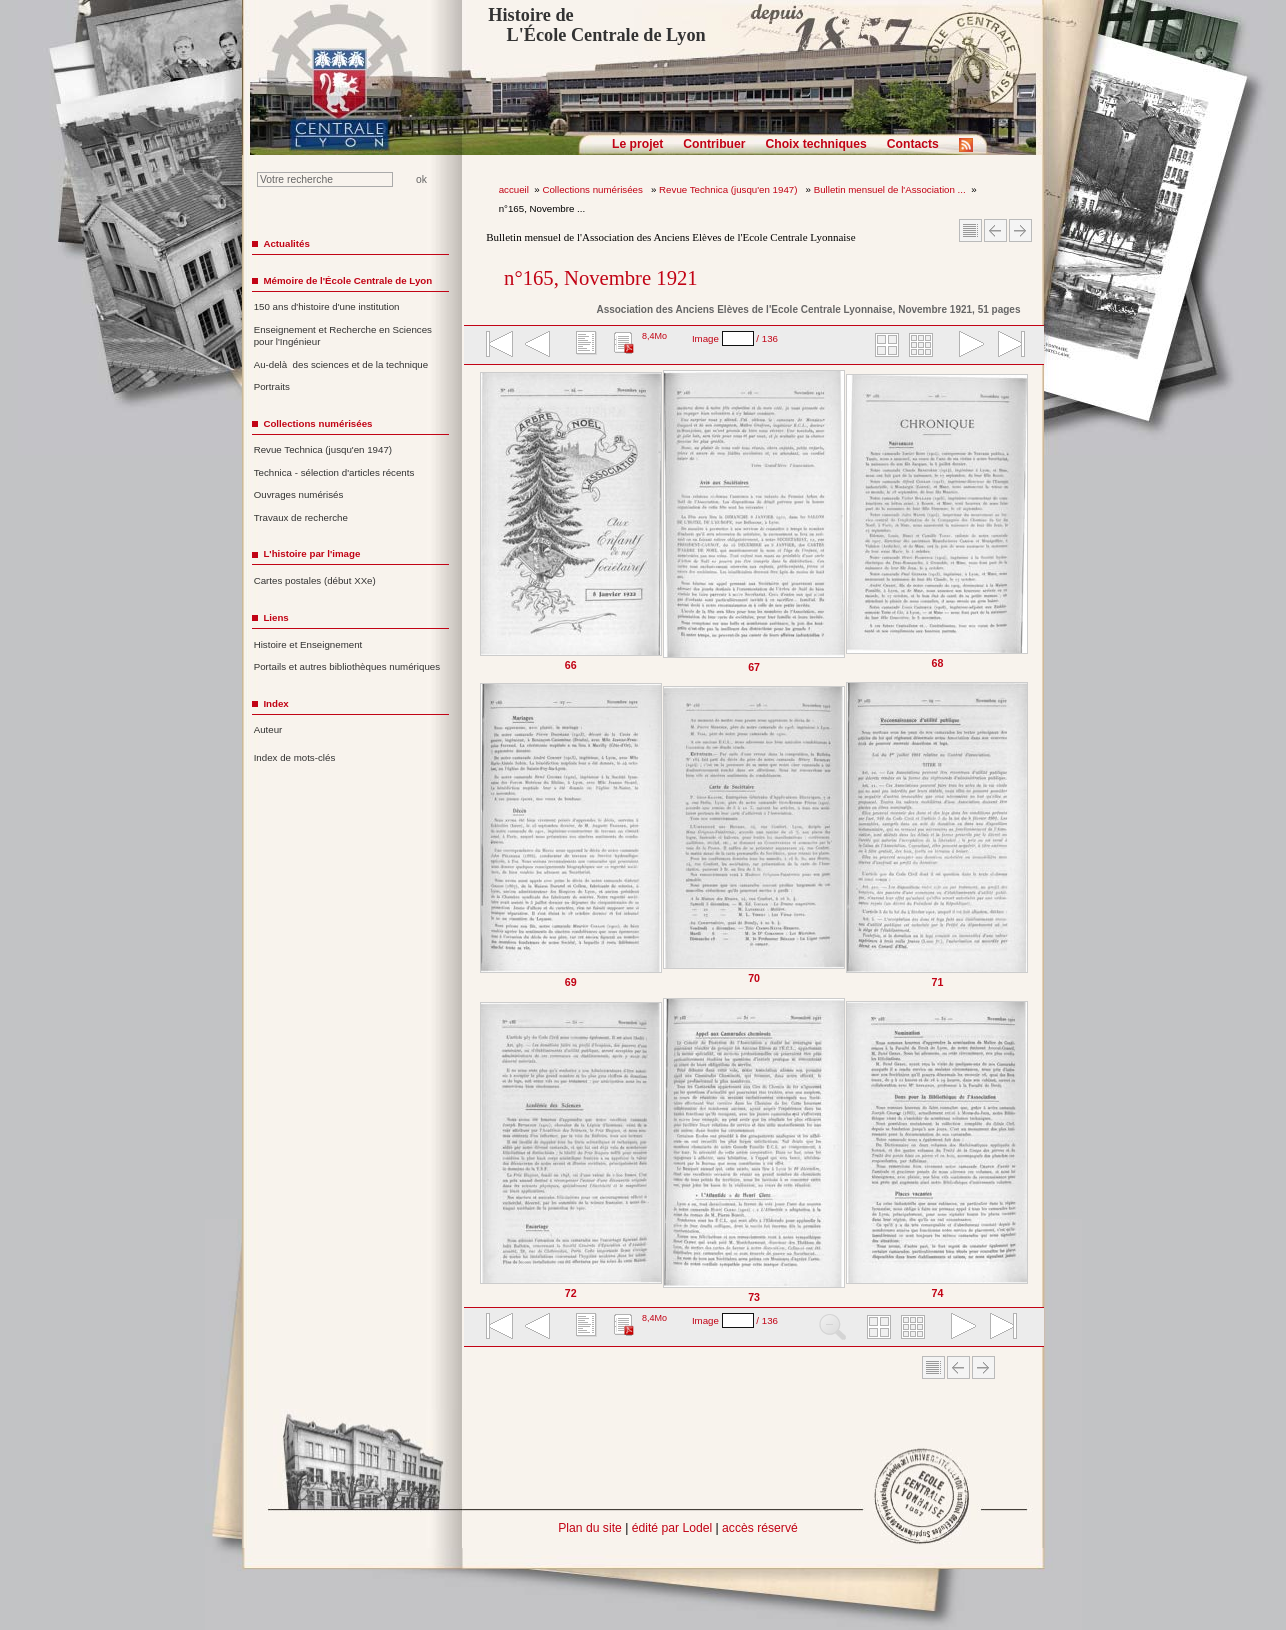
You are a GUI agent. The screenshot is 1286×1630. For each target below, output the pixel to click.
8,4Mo (654, 336)
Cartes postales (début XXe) (315, 580)
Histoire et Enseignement (308, 644)
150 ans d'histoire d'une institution (327, 306)
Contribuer (714, 144)
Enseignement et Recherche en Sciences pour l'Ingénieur (343, 336)
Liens (275, 617)
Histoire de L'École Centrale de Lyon (596, 25)
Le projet (637, 144)
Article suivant (1020, 230)
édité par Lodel (672, 1528)
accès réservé (760, 1528)
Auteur (268, 729)
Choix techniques (815, 144)
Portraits (272, 386)
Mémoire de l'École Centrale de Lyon (347, 280)
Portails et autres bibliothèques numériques (347, 666)
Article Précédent (995, 230)
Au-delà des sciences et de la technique (341, 364)
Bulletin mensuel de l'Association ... (890, 189)
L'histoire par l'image (311, 553)
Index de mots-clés (295, 757)
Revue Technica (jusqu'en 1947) (729, 189)
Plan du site (590, 1528)
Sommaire (970, 230)
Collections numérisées (593, 189)
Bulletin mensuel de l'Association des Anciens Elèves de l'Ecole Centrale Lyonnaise (670, 237)
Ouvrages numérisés (299, 494)
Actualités (286, 243)
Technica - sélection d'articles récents (334, 472)
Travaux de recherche (301, 517)
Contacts (913, 144)
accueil (514, 189)
